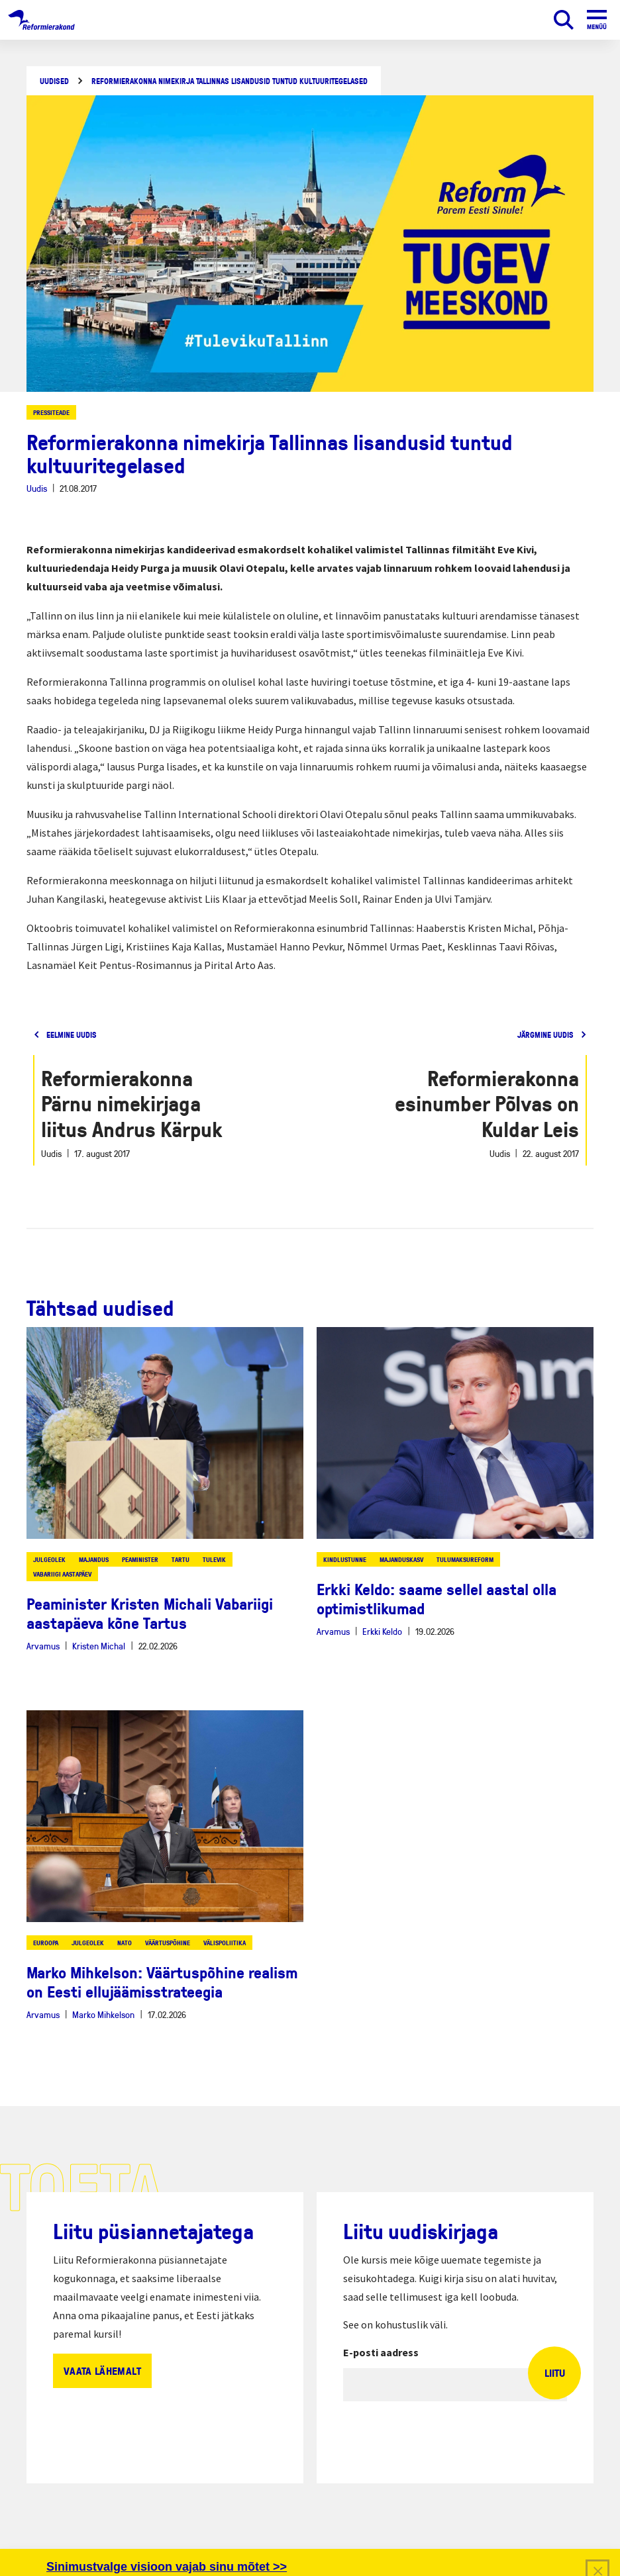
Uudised (54, 81)
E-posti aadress (381, 2352)
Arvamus (43, 1645)
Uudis (36, 488)
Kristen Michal (98, 1645)
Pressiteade (51, 412)
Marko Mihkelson (103, 2014)
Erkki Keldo (382, 1631)
